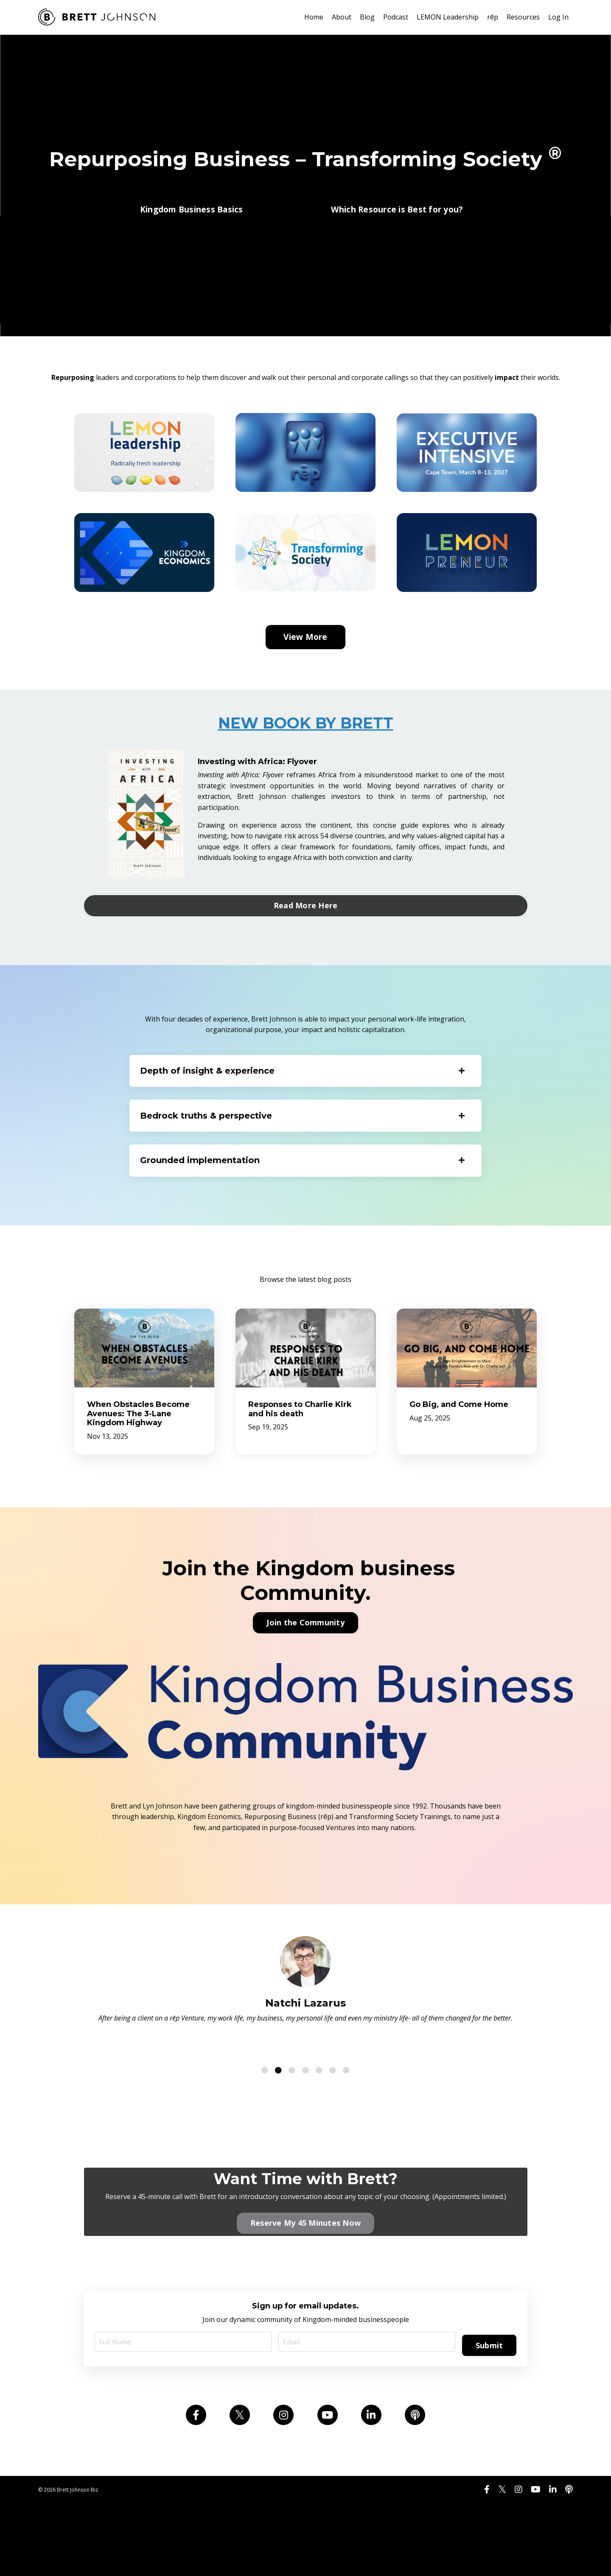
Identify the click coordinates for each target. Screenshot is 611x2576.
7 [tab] (346, 2127)
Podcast (395, 17)
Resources (523, 17)
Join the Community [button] (305, 1679)
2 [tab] (278, 2127)
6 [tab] (332, 2127)
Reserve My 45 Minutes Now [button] (305, 2282)
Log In (558, 17)
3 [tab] (292, 2127)
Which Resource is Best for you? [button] (397, 215)
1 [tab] (265, 2127)
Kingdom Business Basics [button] (191, 215)
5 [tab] (319, 2127)
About (341, 17)
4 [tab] (305, 2127)
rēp (492, 17)
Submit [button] (487, 2405)
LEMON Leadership (448, 17)
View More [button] (305, 681)
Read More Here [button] (306, 949)
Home (313, 17)
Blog (367, 17)
